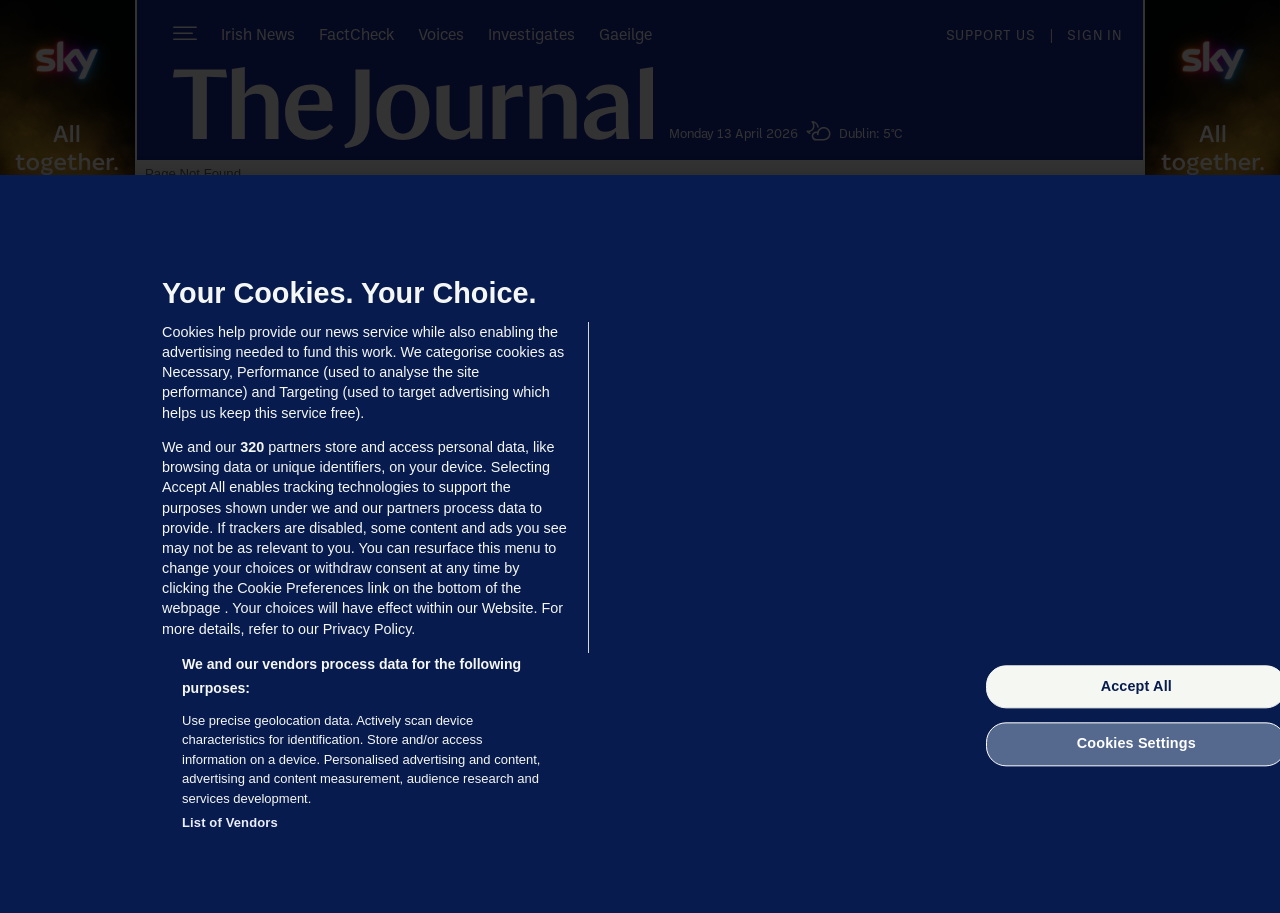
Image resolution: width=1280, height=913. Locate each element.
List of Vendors (230, 822)
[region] (640, 544)
